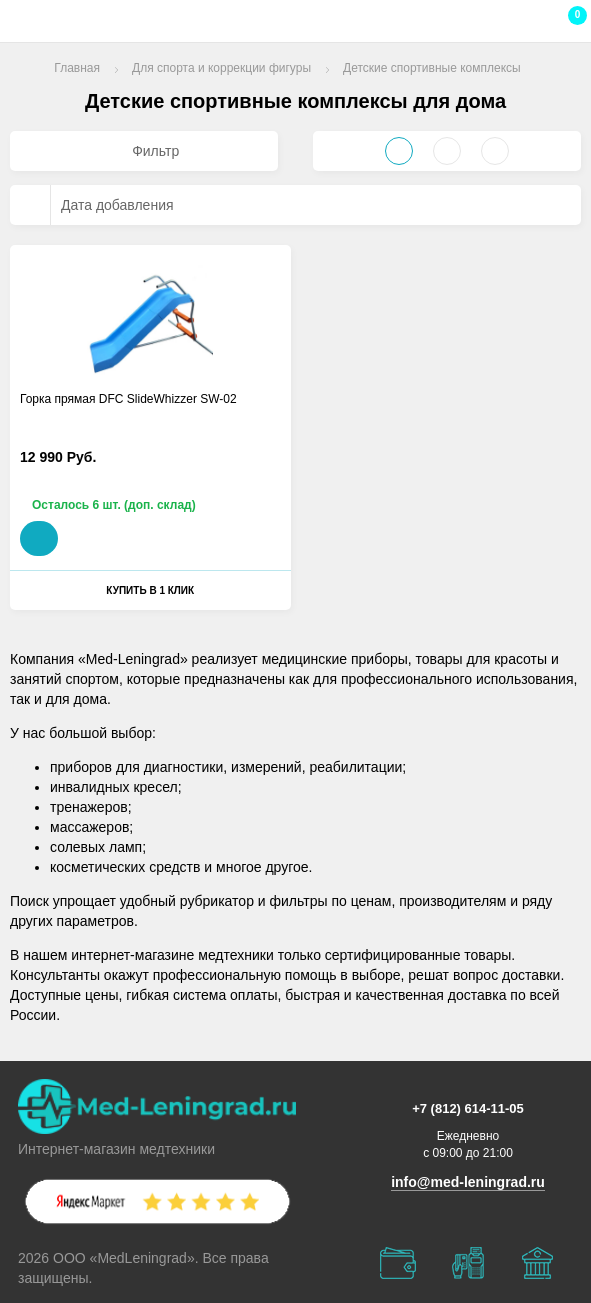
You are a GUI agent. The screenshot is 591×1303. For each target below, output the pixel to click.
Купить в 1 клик (150, 590)
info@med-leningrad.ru (468, 1182)
